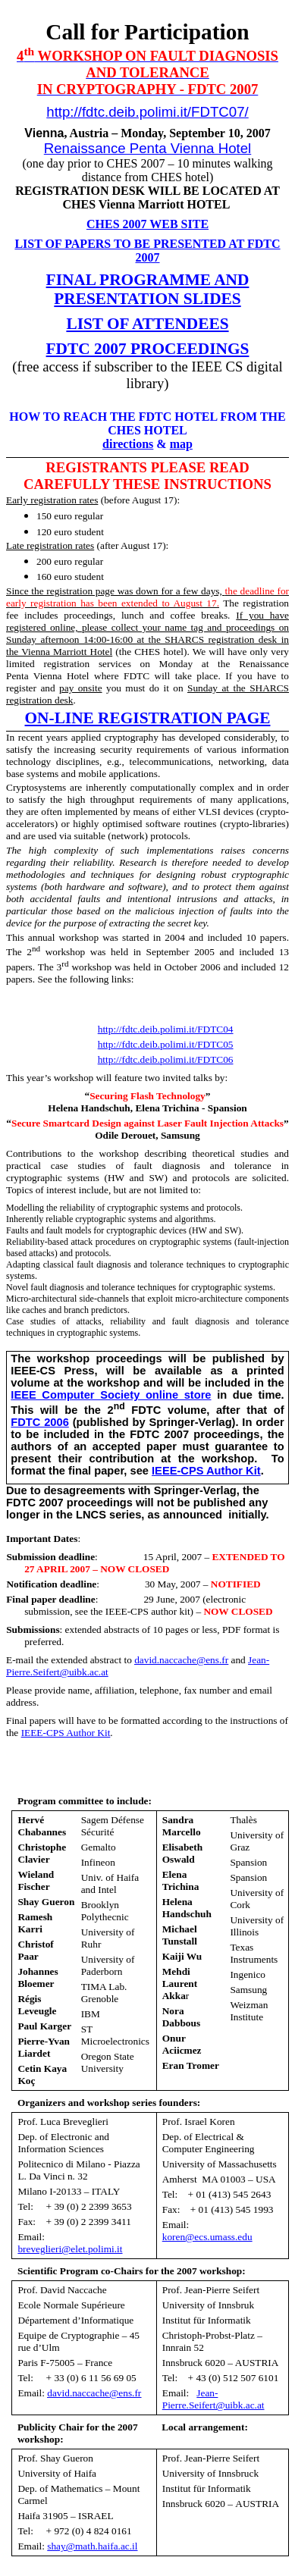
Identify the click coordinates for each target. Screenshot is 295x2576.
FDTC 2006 (40, 1422)
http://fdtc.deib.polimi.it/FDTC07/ (147, 112)
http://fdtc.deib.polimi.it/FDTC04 (166, 1029)
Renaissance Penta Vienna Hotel (147, 148)
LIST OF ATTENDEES (147, 324)
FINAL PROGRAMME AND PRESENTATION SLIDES (147, 289)
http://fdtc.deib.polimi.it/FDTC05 (166, 1044)
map (181, 443)
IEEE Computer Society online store (111, 1395)
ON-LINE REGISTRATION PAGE (148, 718)
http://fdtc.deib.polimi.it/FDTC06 (166, 1059)
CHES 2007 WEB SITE (147, 224)
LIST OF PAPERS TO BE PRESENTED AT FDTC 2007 (147, 250)
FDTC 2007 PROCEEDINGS (147, 349)
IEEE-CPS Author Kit (206, 1471)
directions (127, 443)
